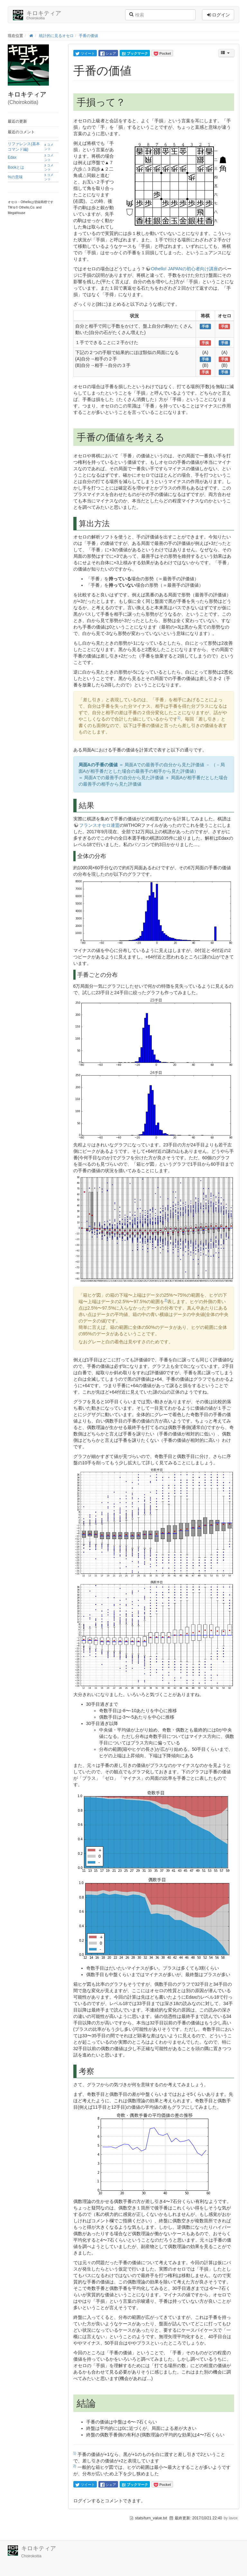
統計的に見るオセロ (56, 35)
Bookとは (16, 167)
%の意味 (15, 177)
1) (179, 718)
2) (165, 1300)
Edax (12, 157)
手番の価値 (88, 35)
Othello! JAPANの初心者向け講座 (184, 268)
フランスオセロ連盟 (99, 825)
